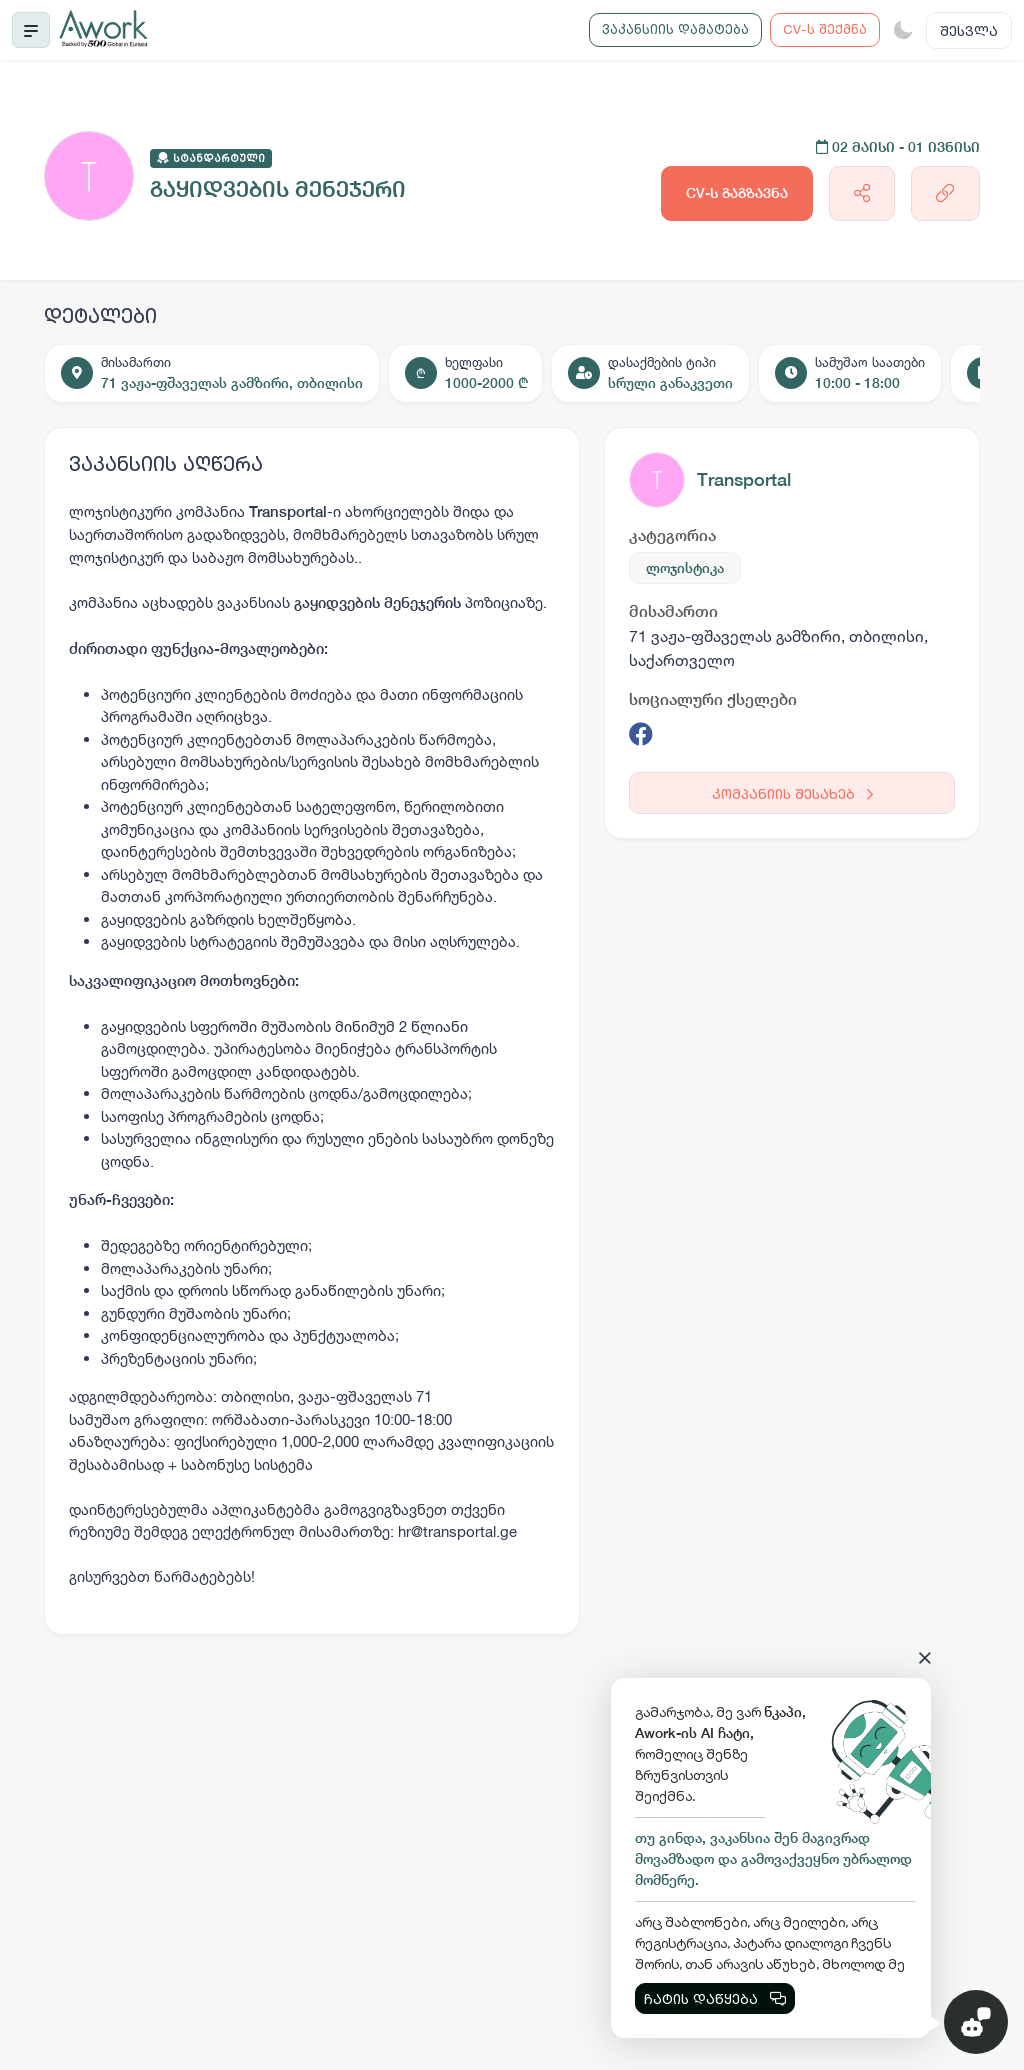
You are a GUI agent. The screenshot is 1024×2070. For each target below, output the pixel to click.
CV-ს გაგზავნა (737, 193)
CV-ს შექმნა (825, 29)
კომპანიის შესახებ (792, 793)
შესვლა (969, 30)
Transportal (744, 479)
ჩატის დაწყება (715, 1998)
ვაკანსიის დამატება (675, 29)
